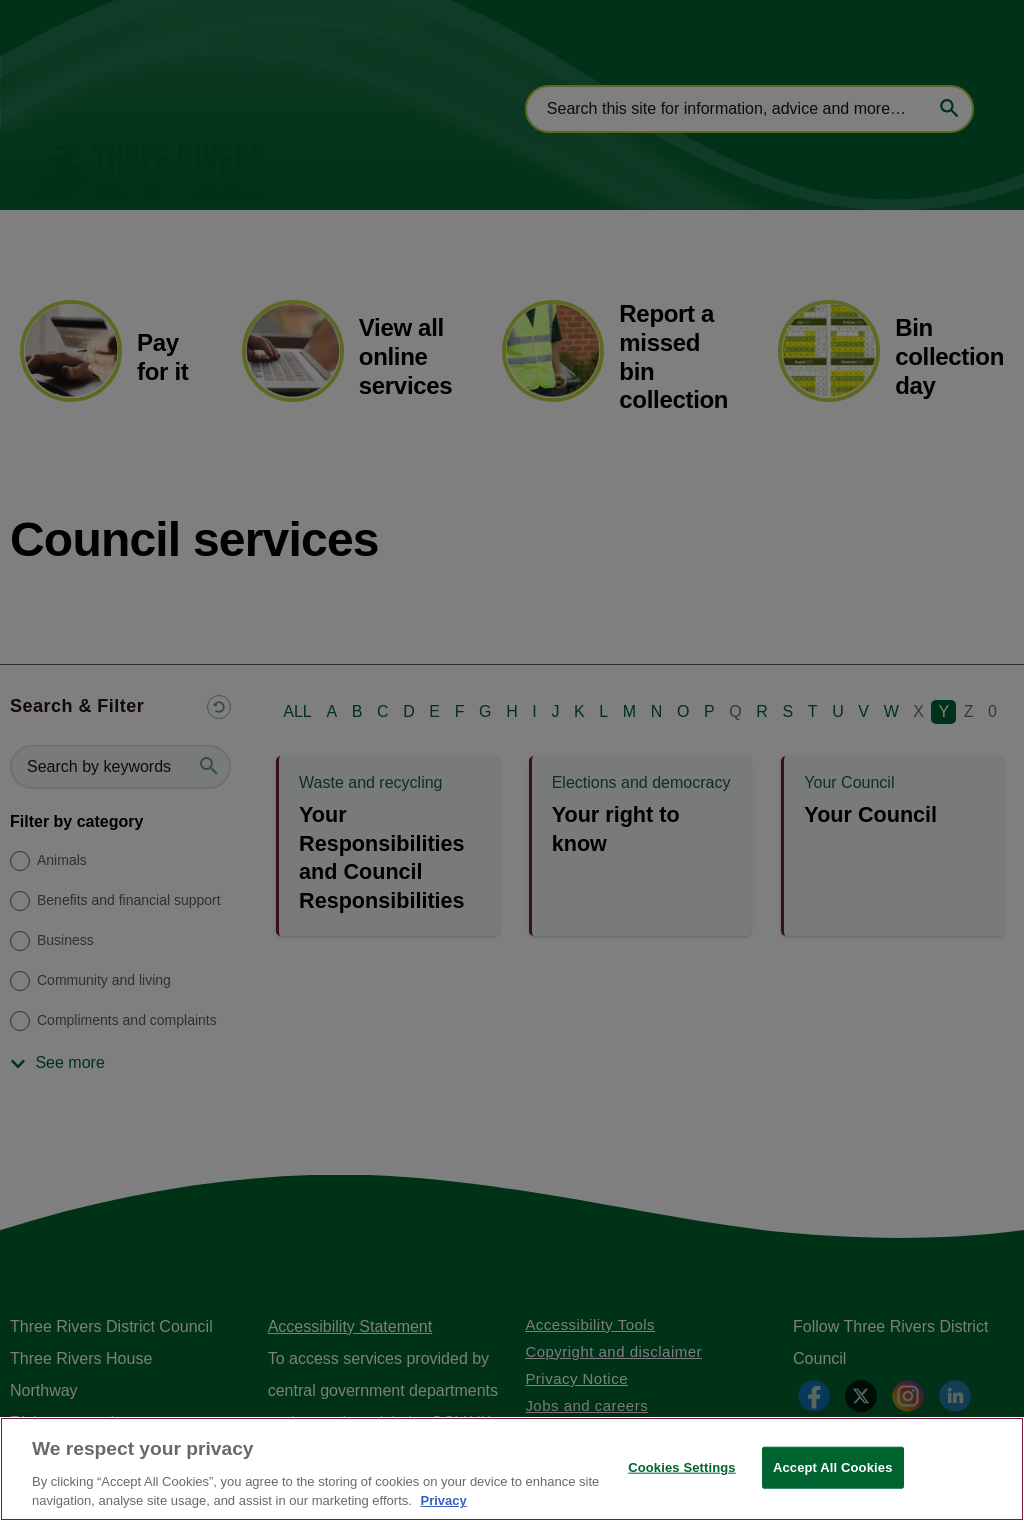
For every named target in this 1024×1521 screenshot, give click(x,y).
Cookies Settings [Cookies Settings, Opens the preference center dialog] (682, 1467)
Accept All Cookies (833, 1467)
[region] (512, 1469)
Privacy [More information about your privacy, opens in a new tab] (443, 1500)
